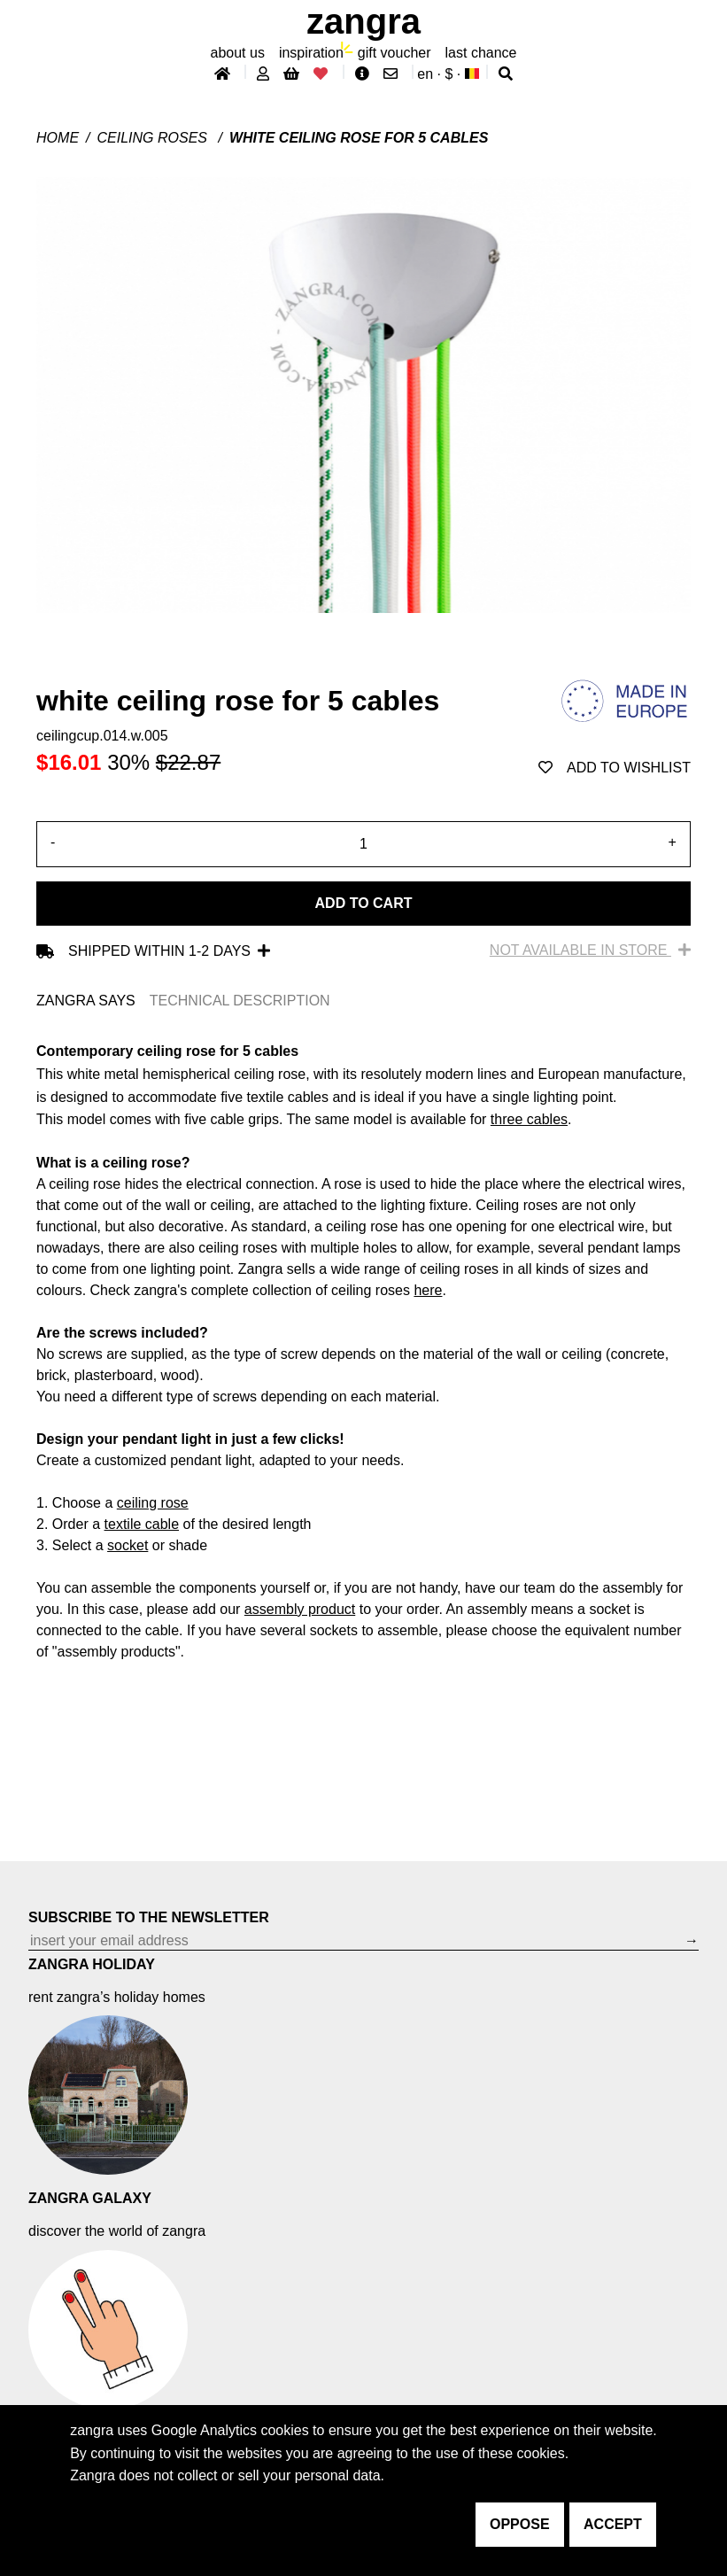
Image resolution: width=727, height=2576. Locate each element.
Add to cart (364, 903)
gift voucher (394, 52)
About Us (238, 52)
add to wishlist (614, 767)
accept (613, 2524)
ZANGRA (363, 21)
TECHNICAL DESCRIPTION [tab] (240, 1000)
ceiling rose (153, 1502)
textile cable (142, 1524)
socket (127, 1545)
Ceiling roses (154, 137)
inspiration (311, 52)
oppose (520, 2524)
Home (57, 137)
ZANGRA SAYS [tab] (85, 1000)
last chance (481, 52)
